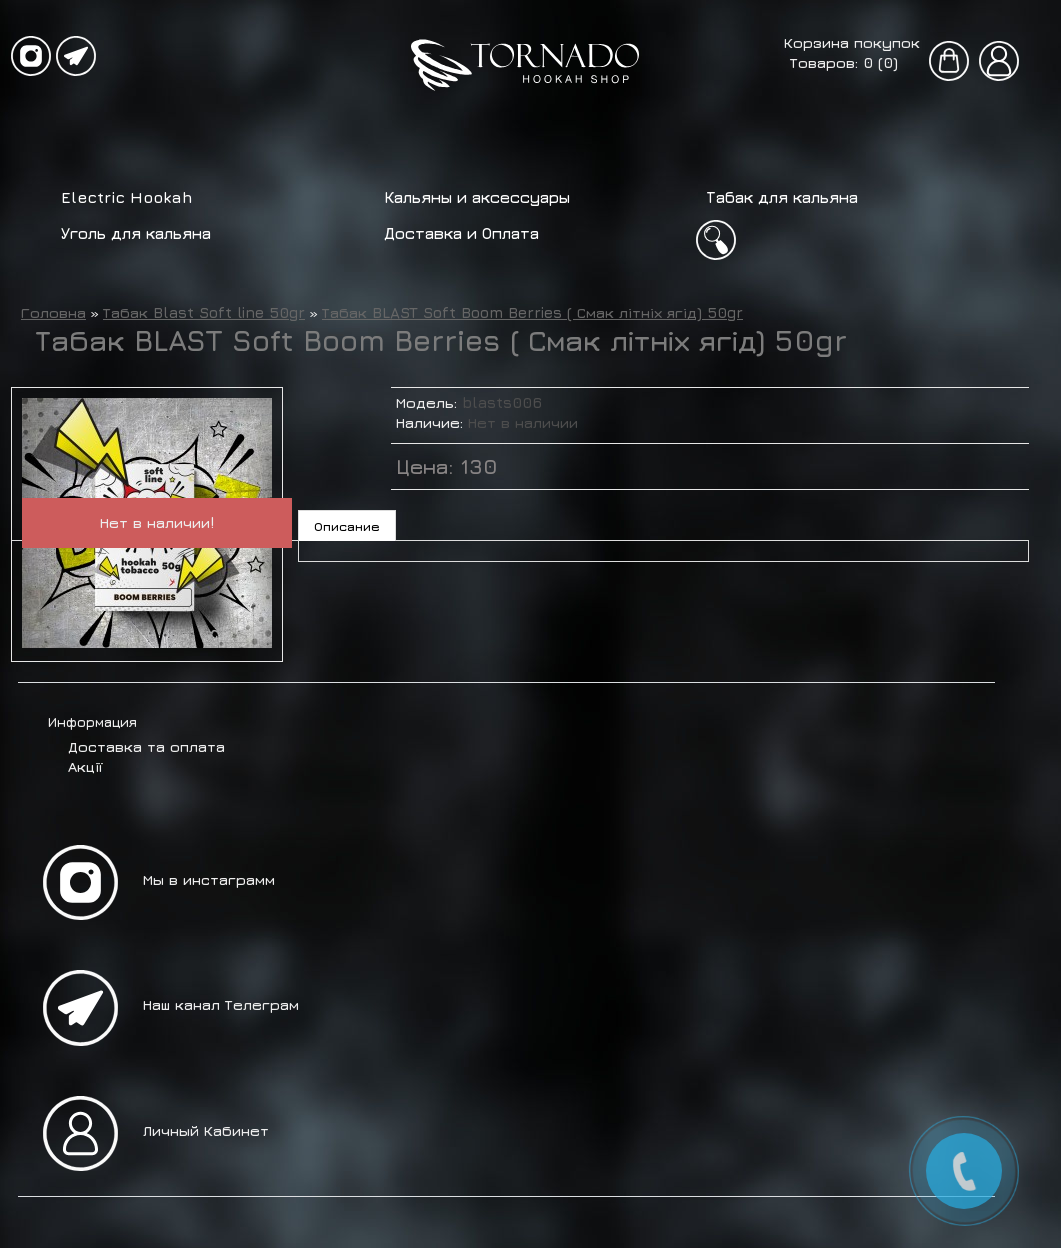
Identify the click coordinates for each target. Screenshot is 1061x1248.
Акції (85, 766)
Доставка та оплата (146, 746)
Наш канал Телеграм (221, 1004)
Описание (347, 526)
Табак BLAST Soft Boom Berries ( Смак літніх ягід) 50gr (532, 312)
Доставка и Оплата (461, 233)
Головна (53, 312)
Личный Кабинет (206, 1130)
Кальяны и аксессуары (477, 197)
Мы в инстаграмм (209, 879)
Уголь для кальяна (136, 233)
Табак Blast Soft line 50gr (204, 312)
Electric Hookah (127, 197)
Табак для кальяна (782, 197)
